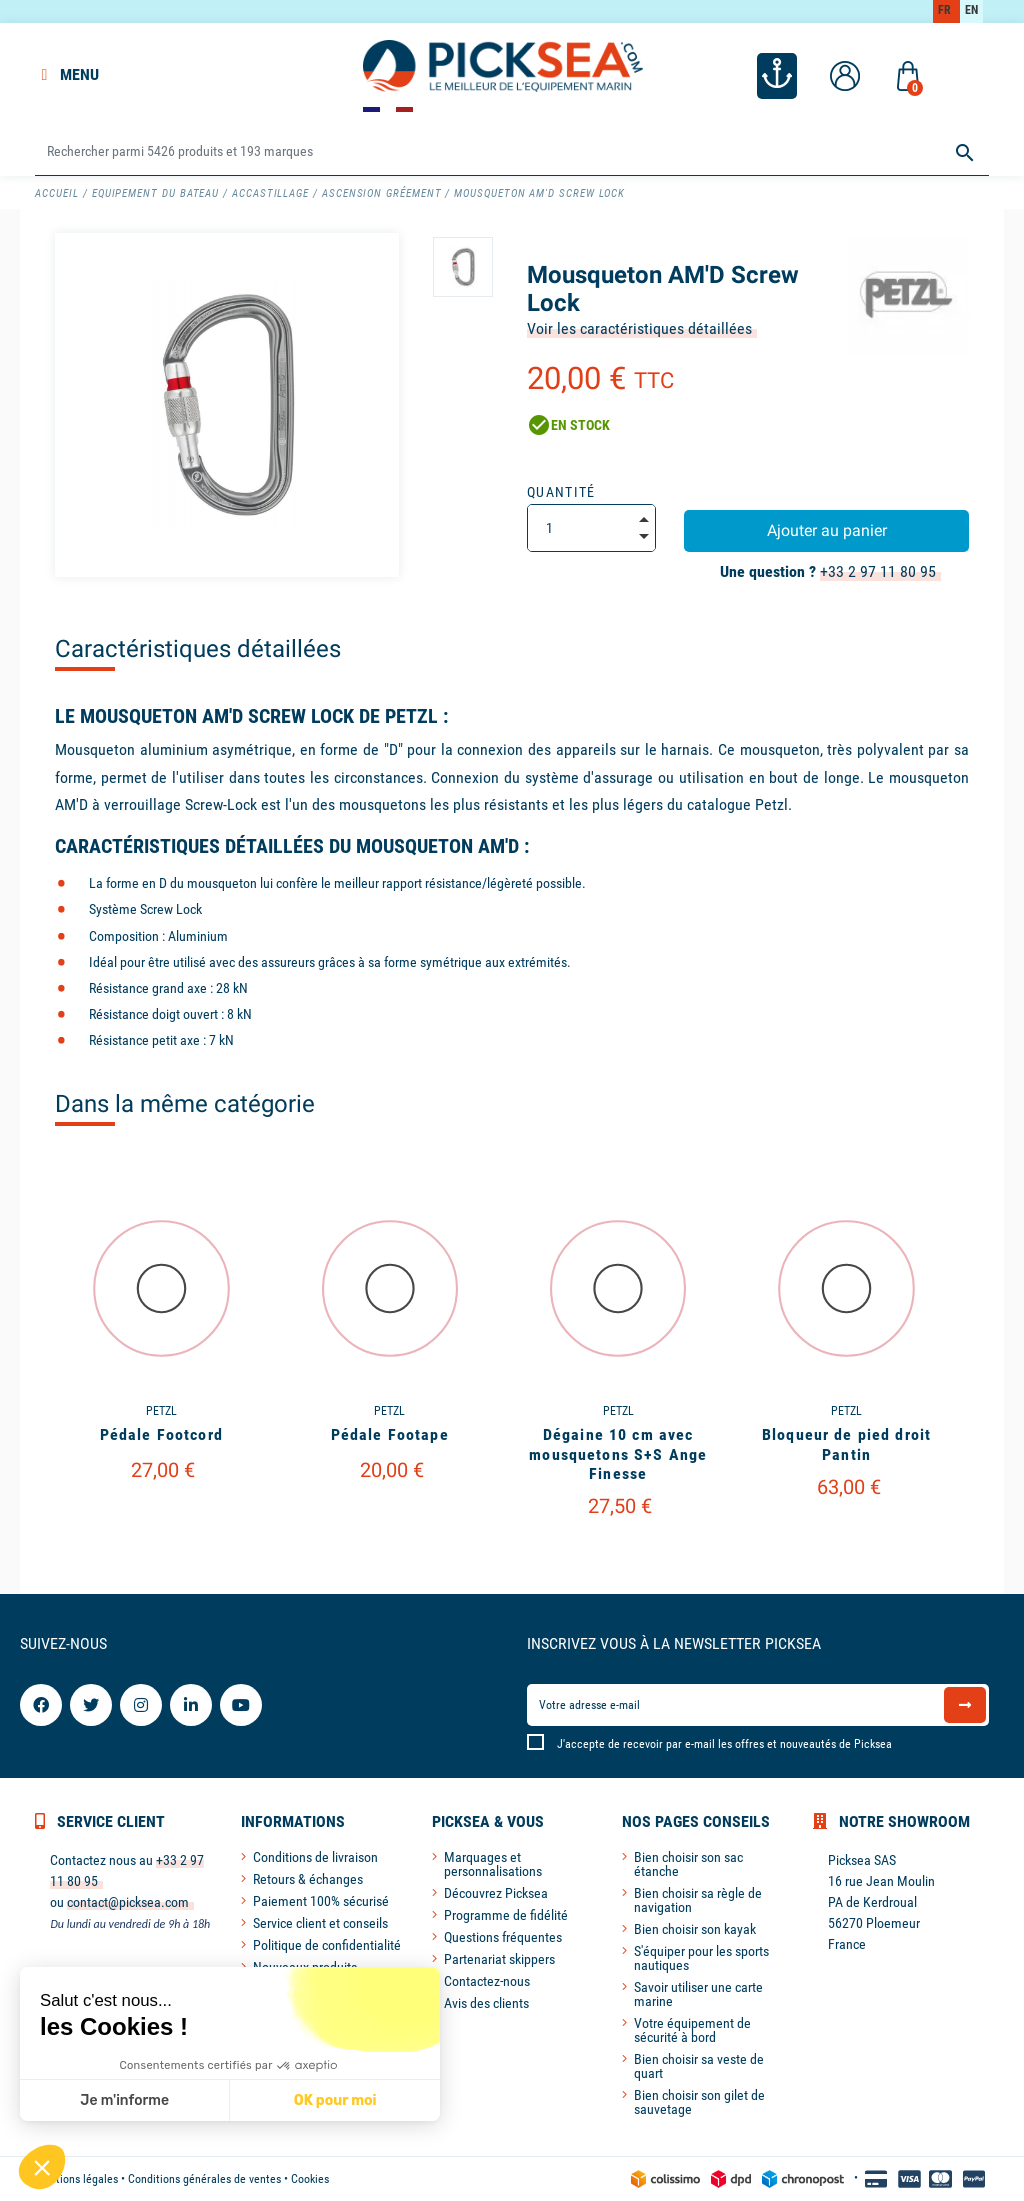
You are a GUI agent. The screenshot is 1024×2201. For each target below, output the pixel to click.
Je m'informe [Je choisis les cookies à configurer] (124, 2100)
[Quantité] (591, 528)
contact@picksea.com (128, 1902)
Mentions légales (76, 2179)
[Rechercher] (511, 152)
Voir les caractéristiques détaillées (639, 328)
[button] (42, 2167)
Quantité (561, 492)
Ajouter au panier (827, 530)
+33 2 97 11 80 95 (878, 571)
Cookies (310, 2179)
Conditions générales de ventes (204, 2179)
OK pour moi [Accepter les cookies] (335, 2100)
